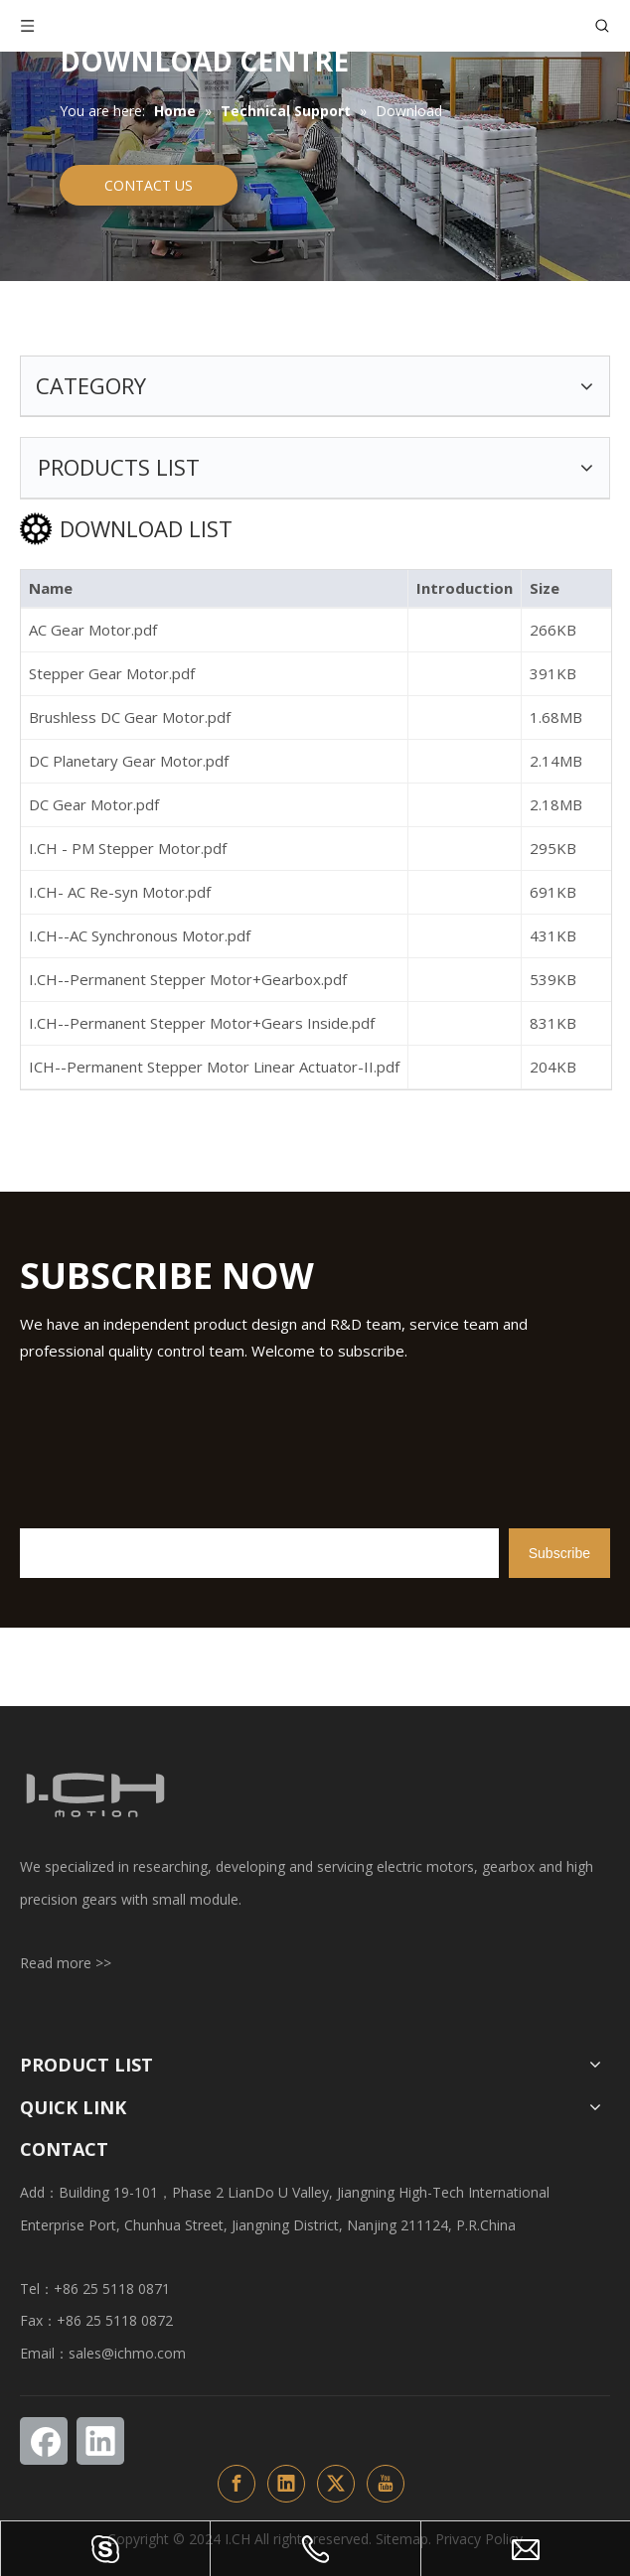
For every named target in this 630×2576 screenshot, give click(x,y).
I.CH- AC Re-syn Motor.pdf (120, 892)
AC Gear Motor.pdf (93, 630)
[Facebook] (44, 2441)
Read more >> (65, 1962)
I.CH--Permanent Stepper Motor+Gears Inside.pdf (202, 1023)
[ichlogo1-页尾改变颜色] (94, 1795)
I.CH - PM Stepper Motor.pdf (128, 848)
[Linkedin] (100, 2441)
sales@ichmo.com (127, 2353)
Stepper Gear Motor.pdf (112, 673)
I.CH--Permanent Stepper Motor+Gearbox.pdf (188, 979)
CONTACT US (148, 185)
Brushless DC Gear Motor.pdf (130, 717)
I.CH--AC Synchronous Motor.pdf (139, 935)
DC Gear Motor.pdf (94, 804)
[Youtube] (385, 2484)
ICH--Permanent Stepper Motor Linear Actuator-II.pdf (214, 1066)
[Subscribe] (559, 1553)
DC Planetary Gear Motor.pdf (129, 761)
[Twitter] (336, 2484)
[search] (259, 1553)
